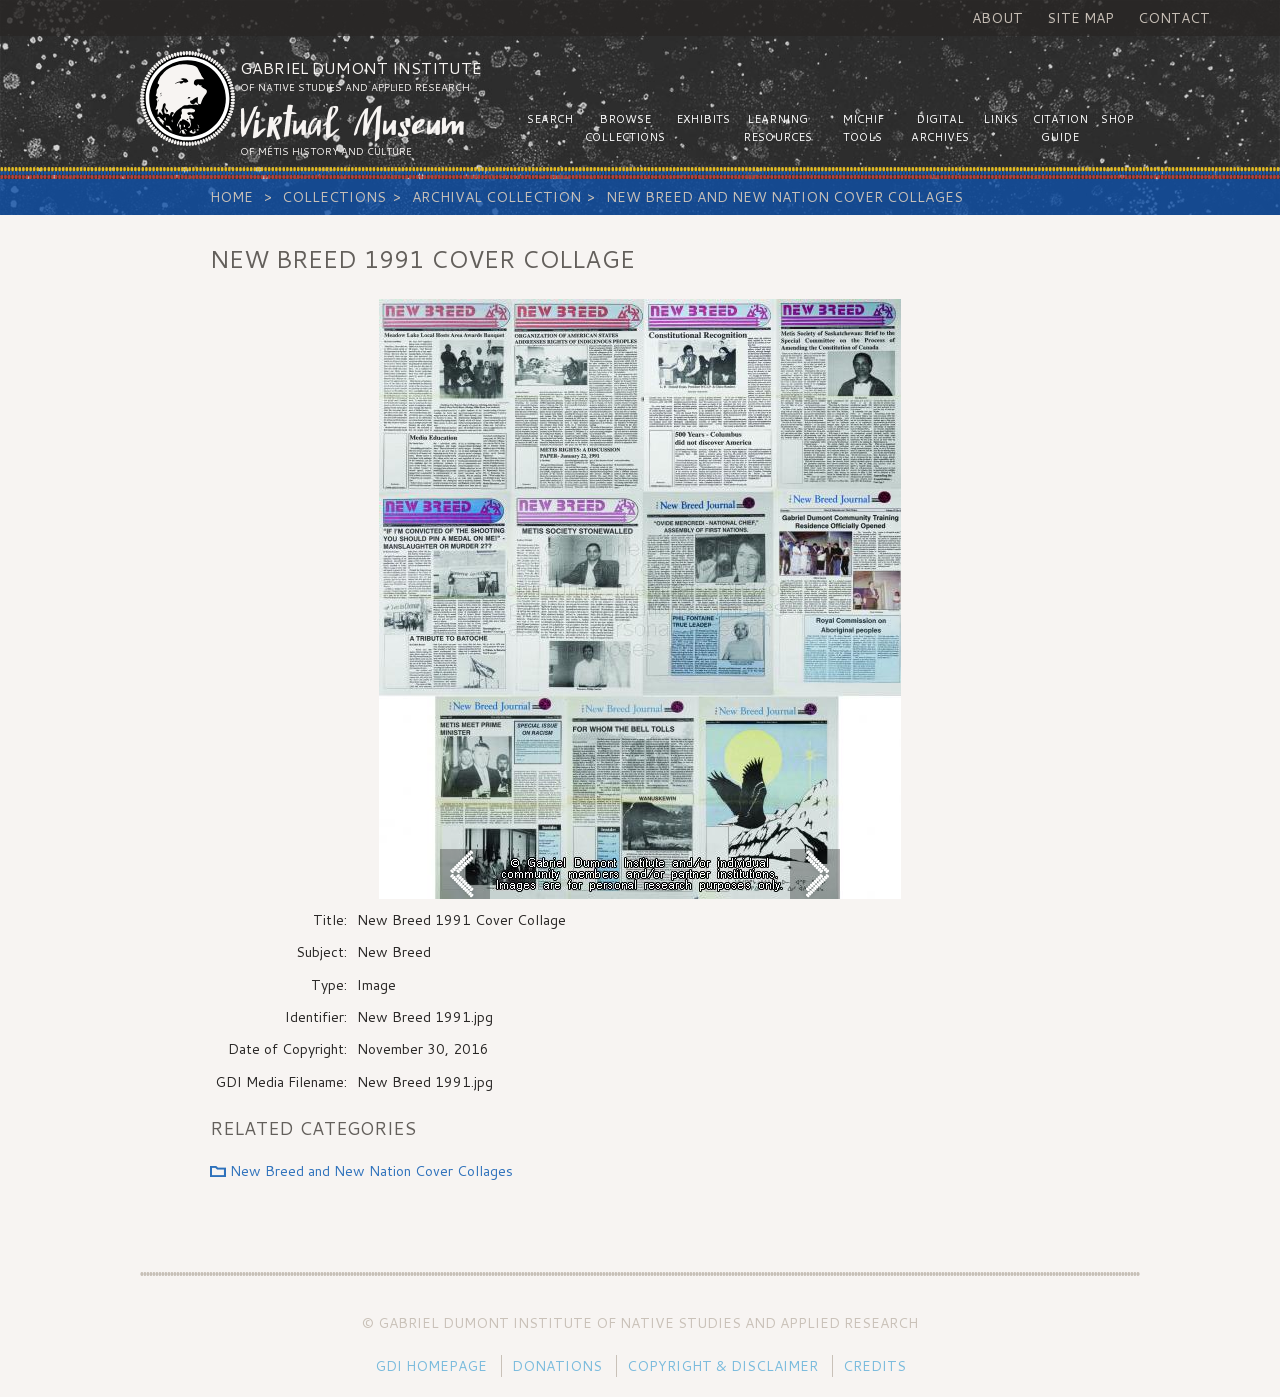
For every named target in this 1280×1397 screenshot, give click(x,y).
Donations (557, 1366)
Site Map (1080, 18)
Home (231, 197)
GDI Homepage (431, 1366)
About (997, 18)
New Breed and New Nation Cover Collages (784, 197)
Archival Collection (496, 197)
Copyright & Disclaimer (722, 1366)
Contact (1174, 18)
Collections (334, 197)
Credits (874, 1366)
